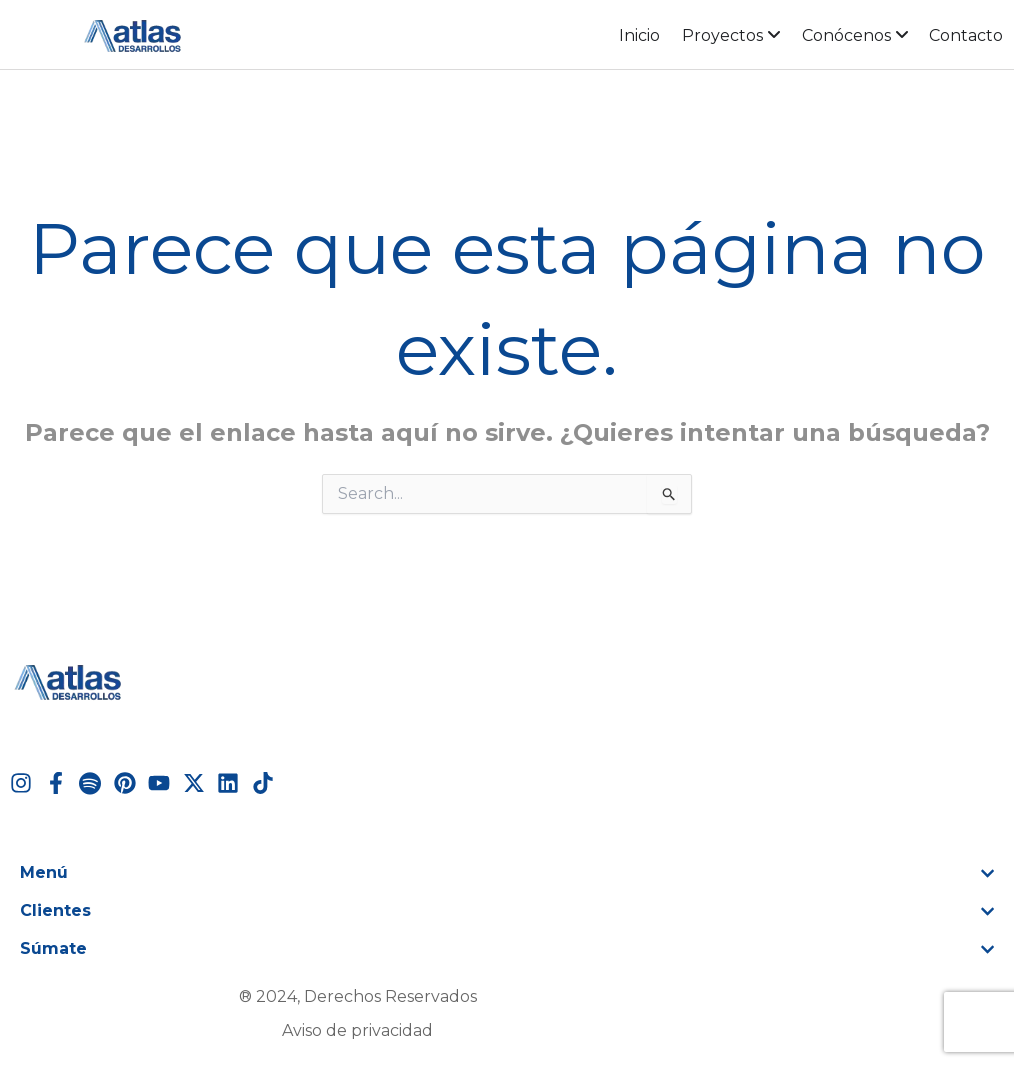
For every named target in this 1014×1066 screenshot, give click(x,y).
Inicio (639, 35)
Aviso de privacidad (357, 1030)
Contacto (966, 35)
